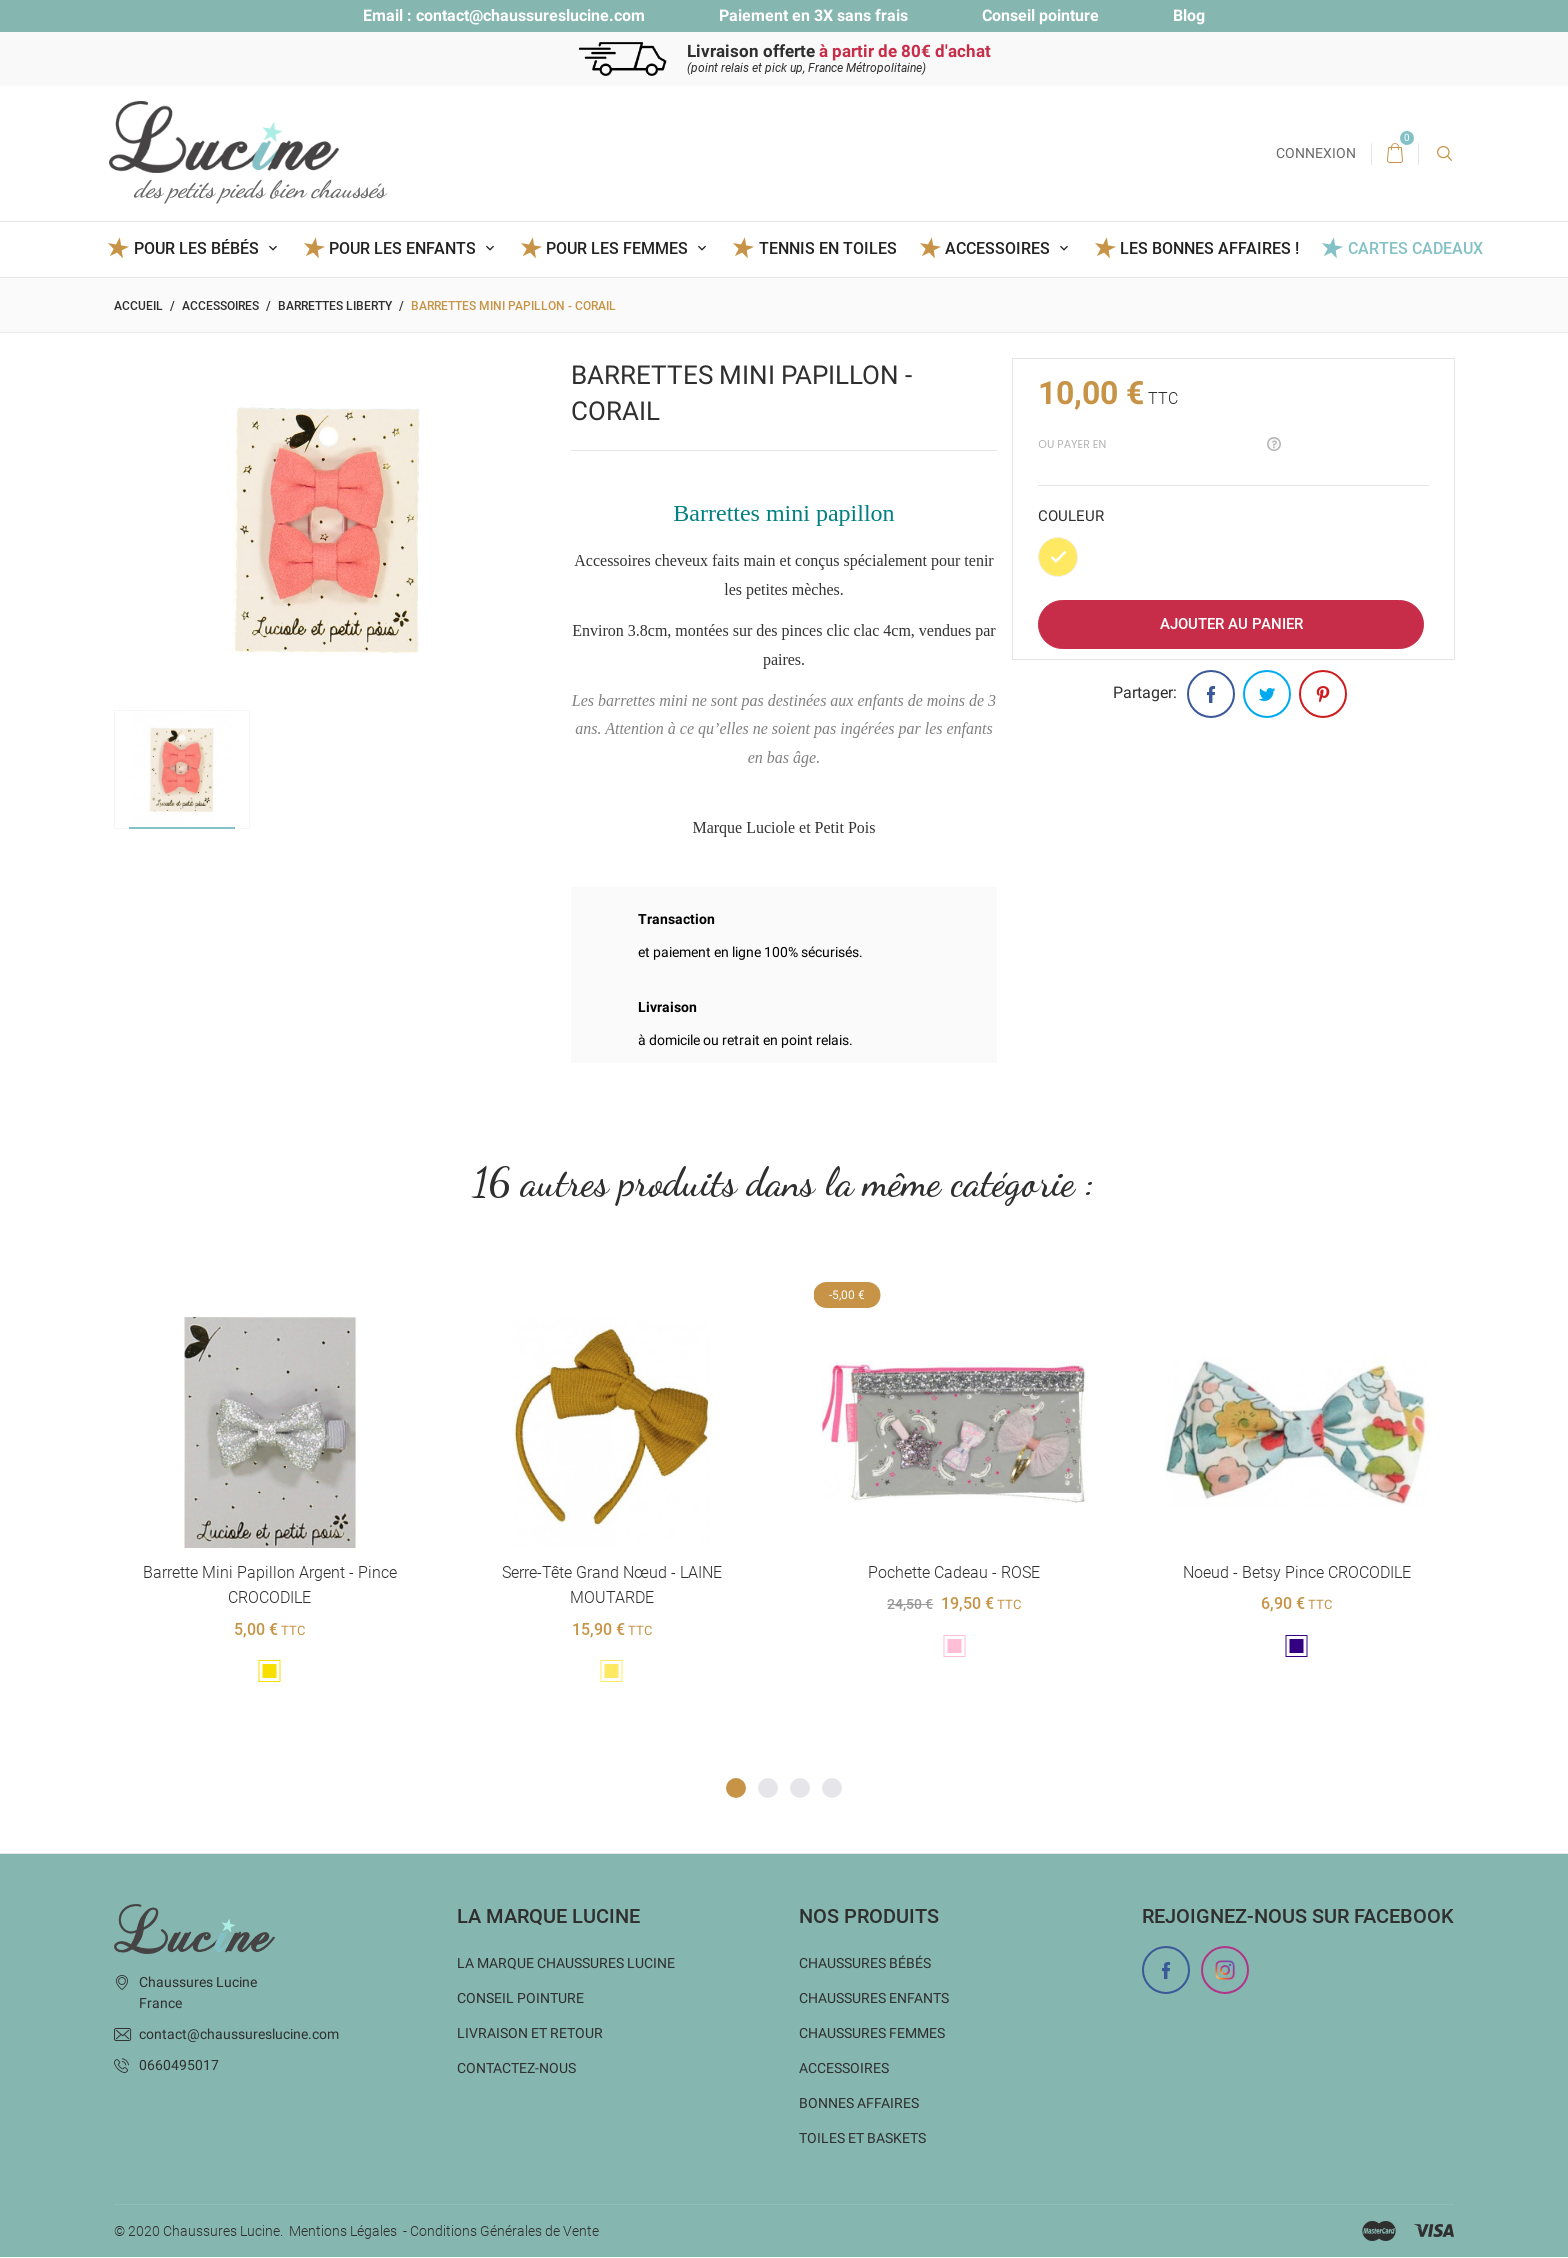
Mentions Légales (343, 2231)
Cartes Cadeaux (1415, 248)
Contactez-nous (516, 2069)
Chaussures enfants (874, 1999)
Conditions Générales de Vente (504, 2231)
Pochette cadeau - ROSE (954, 1572)
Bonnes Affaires (859, 2104)
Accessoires (844, 2069)
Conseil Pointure (520, 1999)
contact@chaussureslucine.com (530, 15)
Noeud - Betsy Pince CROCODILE (1296, 1572)
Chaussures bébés (865, 1964)
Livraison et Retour (530, 2034)
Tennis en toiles (828, 248)
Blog (1189, 15)
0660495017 (179, 2066)
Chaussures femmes (872, 2034)
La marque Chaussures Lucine (566, 1964)
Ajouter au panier (1231, 624)
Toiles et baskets (862, 2139)
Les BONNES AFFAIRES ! (1209, 248)
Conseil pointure (1040, 15)
